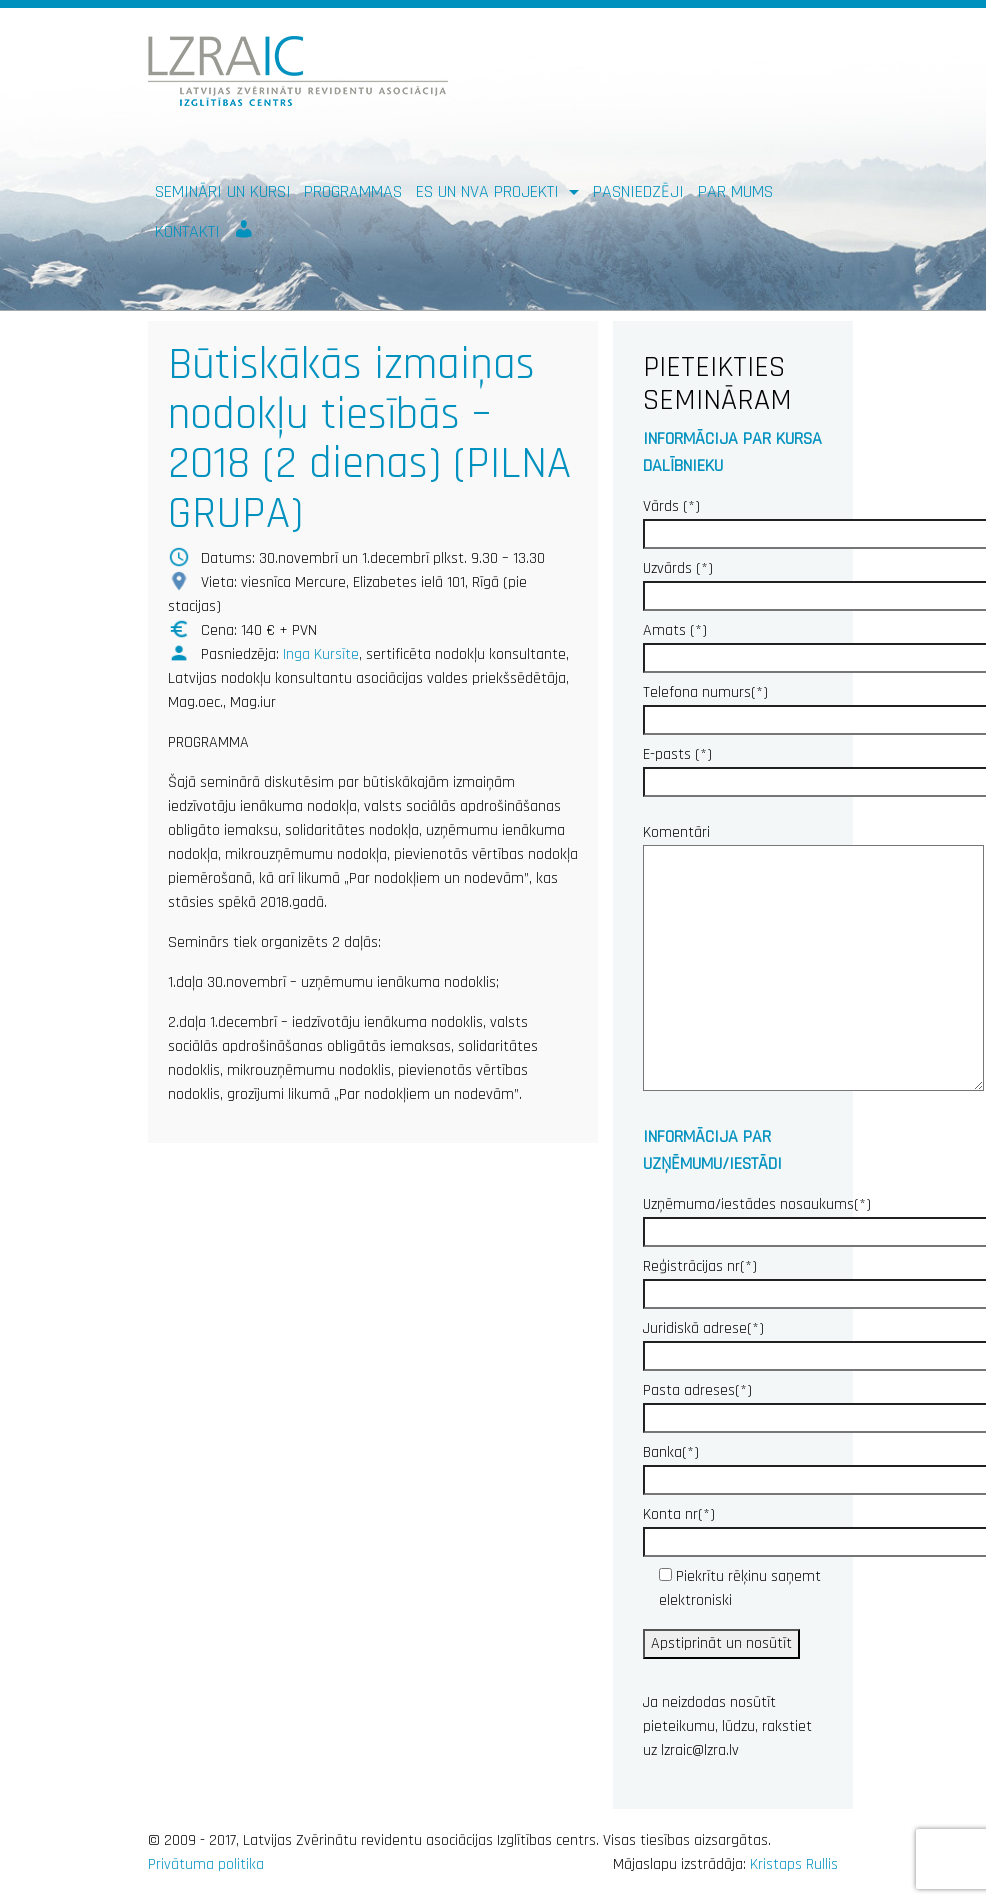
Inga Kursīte (321, 654)
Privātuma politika (206, 1864)
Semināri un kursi (223, 191)
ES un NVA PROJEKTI (490, 191)
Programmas (353, 191)
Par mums (735, 191)
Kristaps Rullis (794, 1864)
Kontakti (187, 231)
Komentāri (813, 959)
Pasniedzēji (638, 191)
